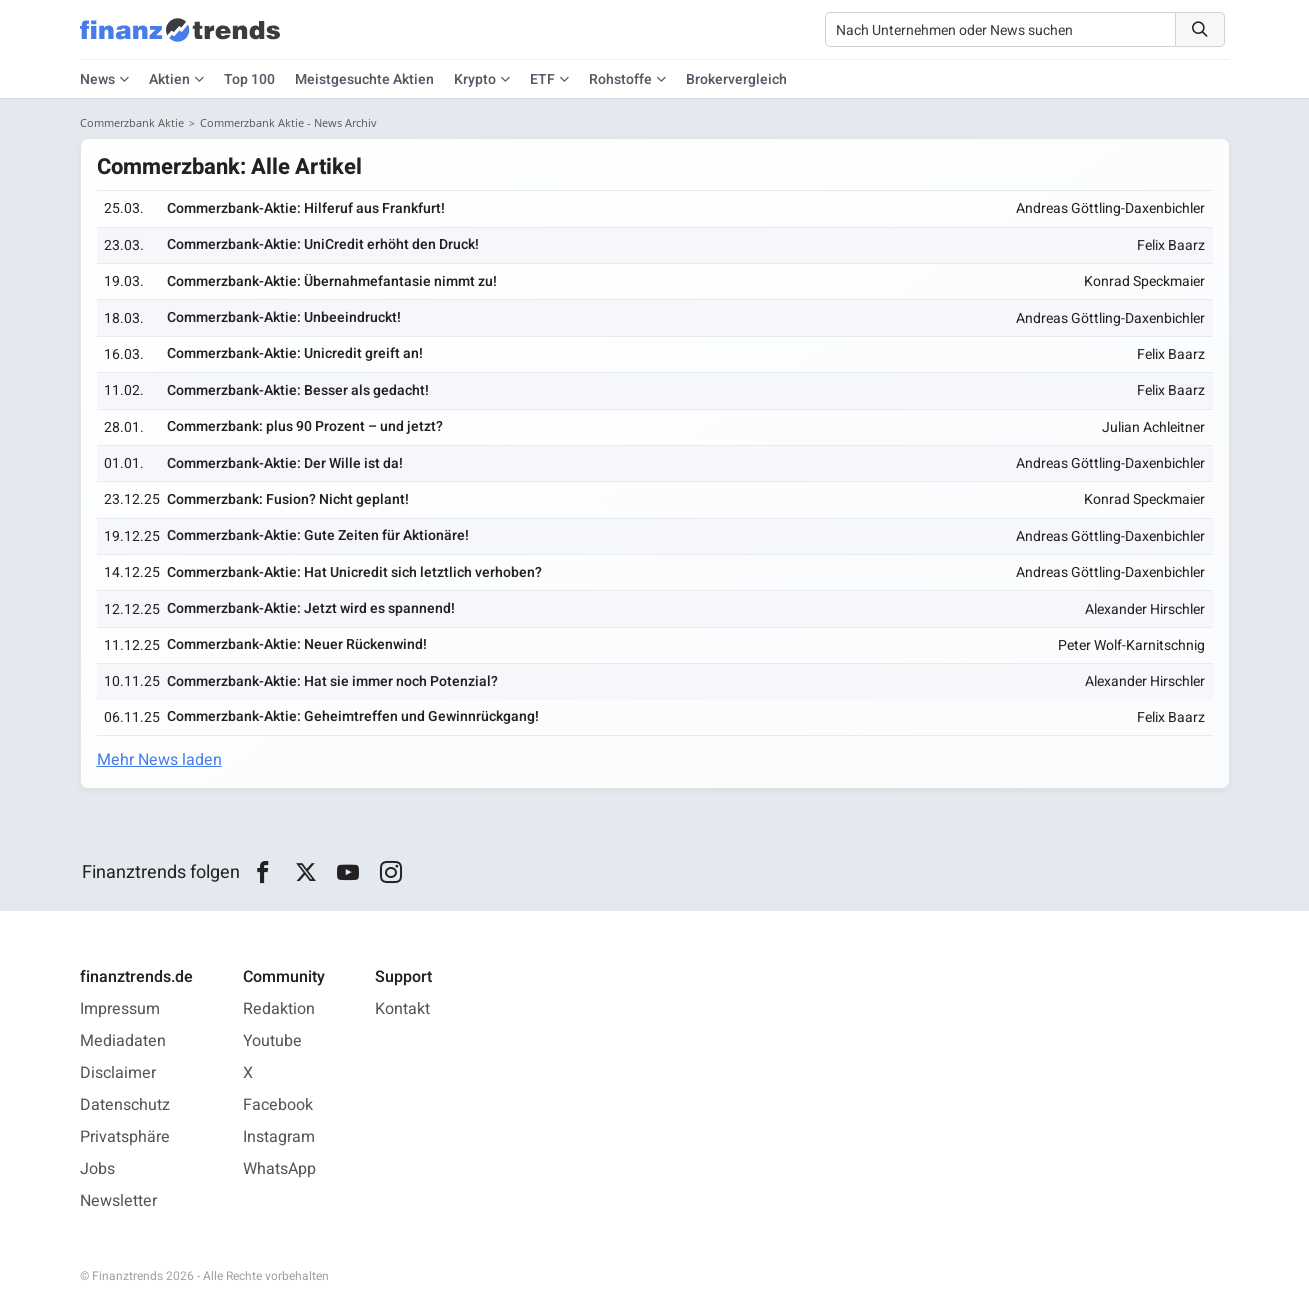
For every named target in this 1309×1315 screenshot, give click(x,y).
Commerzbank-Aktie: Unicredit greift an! (295, 353)
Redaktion (279, 1009)
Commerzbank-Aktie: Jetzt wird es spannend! (311, 608)
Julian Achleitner (1153, 427)
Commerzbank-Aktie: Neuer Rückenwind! (297, 644)
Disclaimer (118, 1073)
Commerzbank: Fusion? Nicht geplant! (288, 499)
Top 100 (249, 79)
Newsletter (118, 1201)
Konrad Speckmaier (1144, 281)
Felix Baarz (1171, 245)
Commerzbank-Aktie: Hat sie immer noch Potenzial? (332, 681)
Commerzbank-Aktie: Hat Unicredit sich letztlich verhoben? (354, 572)
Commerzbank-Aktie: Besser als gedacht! (298, 390)
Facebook (278, 1105)
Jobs (97, 1169)
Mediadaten (123, 1041)
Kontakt (402, 1009)
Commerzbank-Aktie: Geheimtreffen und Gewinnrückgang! (353, 716)
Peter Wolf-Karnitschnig (1131, 645)
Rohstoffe (620, 79)
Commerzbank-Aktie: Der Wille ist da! (285, 463)
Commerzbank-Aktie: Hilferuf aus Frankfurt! (306, 208)
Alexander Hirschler (1145, 609)
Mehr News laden (159, 760)
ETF (542, 79)
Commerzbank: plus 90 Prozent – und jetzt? (305, 426)
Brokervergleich (736, 79)
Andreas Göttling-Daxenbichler (1110, 208)
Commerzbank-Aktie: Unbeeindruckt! (284, 317)
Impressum (120, 1009)
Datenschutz (125, 1105)
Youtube (272, 1041)
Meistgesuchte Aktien (364, 79)
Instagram (279, 1137)
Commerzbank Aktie (132, 122)
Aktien (169, 79)
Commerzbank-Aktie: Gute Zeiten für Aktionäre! (318, 535)
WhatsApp (279, 1169)
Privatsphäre (125, 1137)
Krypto (475, 79)
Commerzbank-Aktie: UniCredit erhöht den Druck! (323, 244)
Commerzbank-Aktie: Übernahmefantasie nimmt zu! (332, 281)
